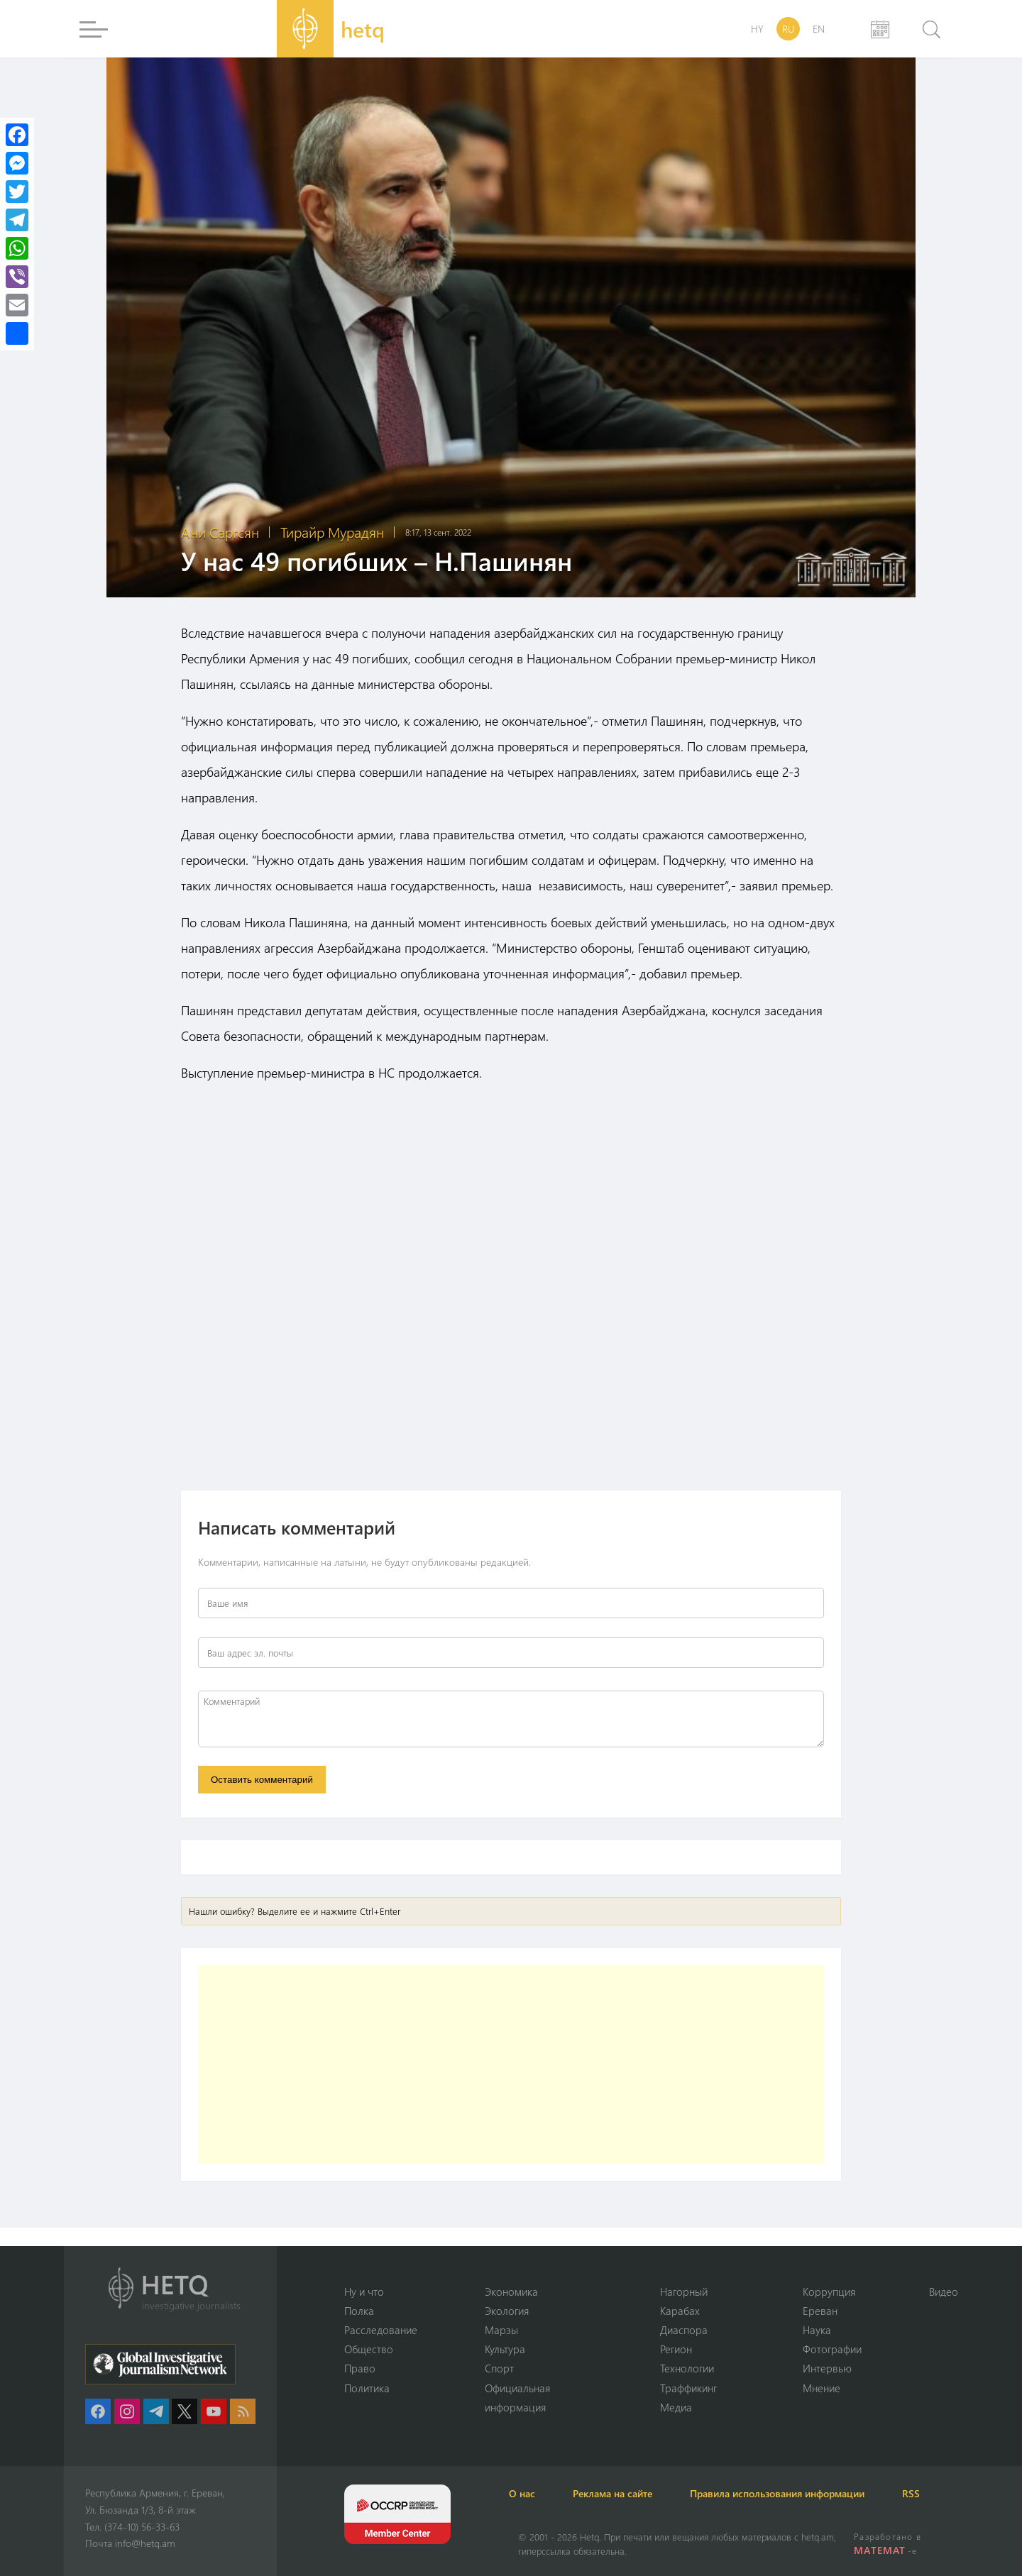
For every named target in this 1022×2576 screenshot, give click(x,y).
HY (757, 28)
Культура (505, 2348)
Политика (367, 2387)
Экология (507, 2309)
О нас (531, 2493)
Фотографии (832, 2348)
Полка (359, 2309)
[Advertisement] (511, 2066)
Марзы (501, 2329)
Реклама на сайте (629, 2493)
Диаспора (684, 2329)
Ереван (820, 2309)
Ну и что (364, 2290)
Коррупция (829, 2290)
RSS (943, 2493)
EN (819, 28)
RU (788, 28)
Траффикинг (688, 2387)
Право (359, 2368)
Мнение (821, 2387)
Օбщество (368, 2348)
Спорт (499, 2368)
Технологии (687, 2368)
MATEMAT (880, 2550)
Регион (676, 2348)
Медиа (676, 2407)
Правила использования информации (802, 2493)
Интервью (827, 2368)
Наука (817, 2329)
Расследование (380, 2329)
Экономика (511, 2290)
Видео (943, 2290)
